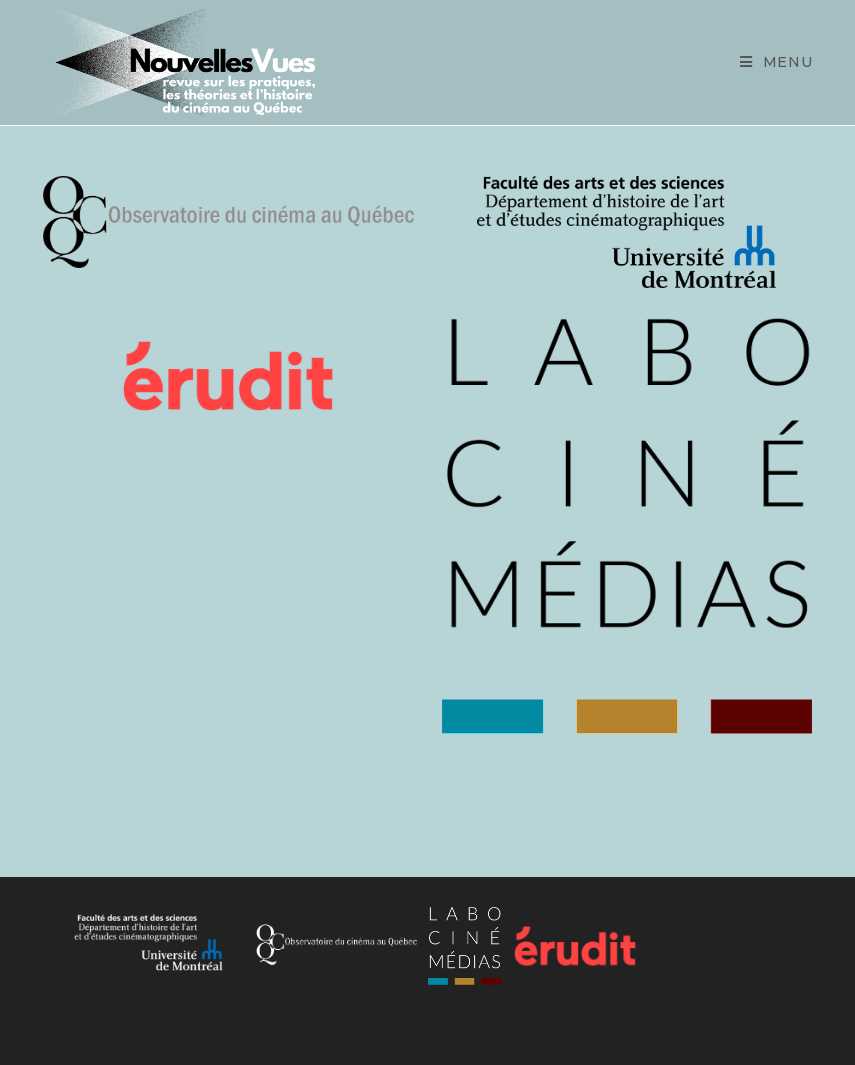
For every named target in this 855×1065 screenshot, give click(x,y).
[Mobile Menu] (776, 62)
